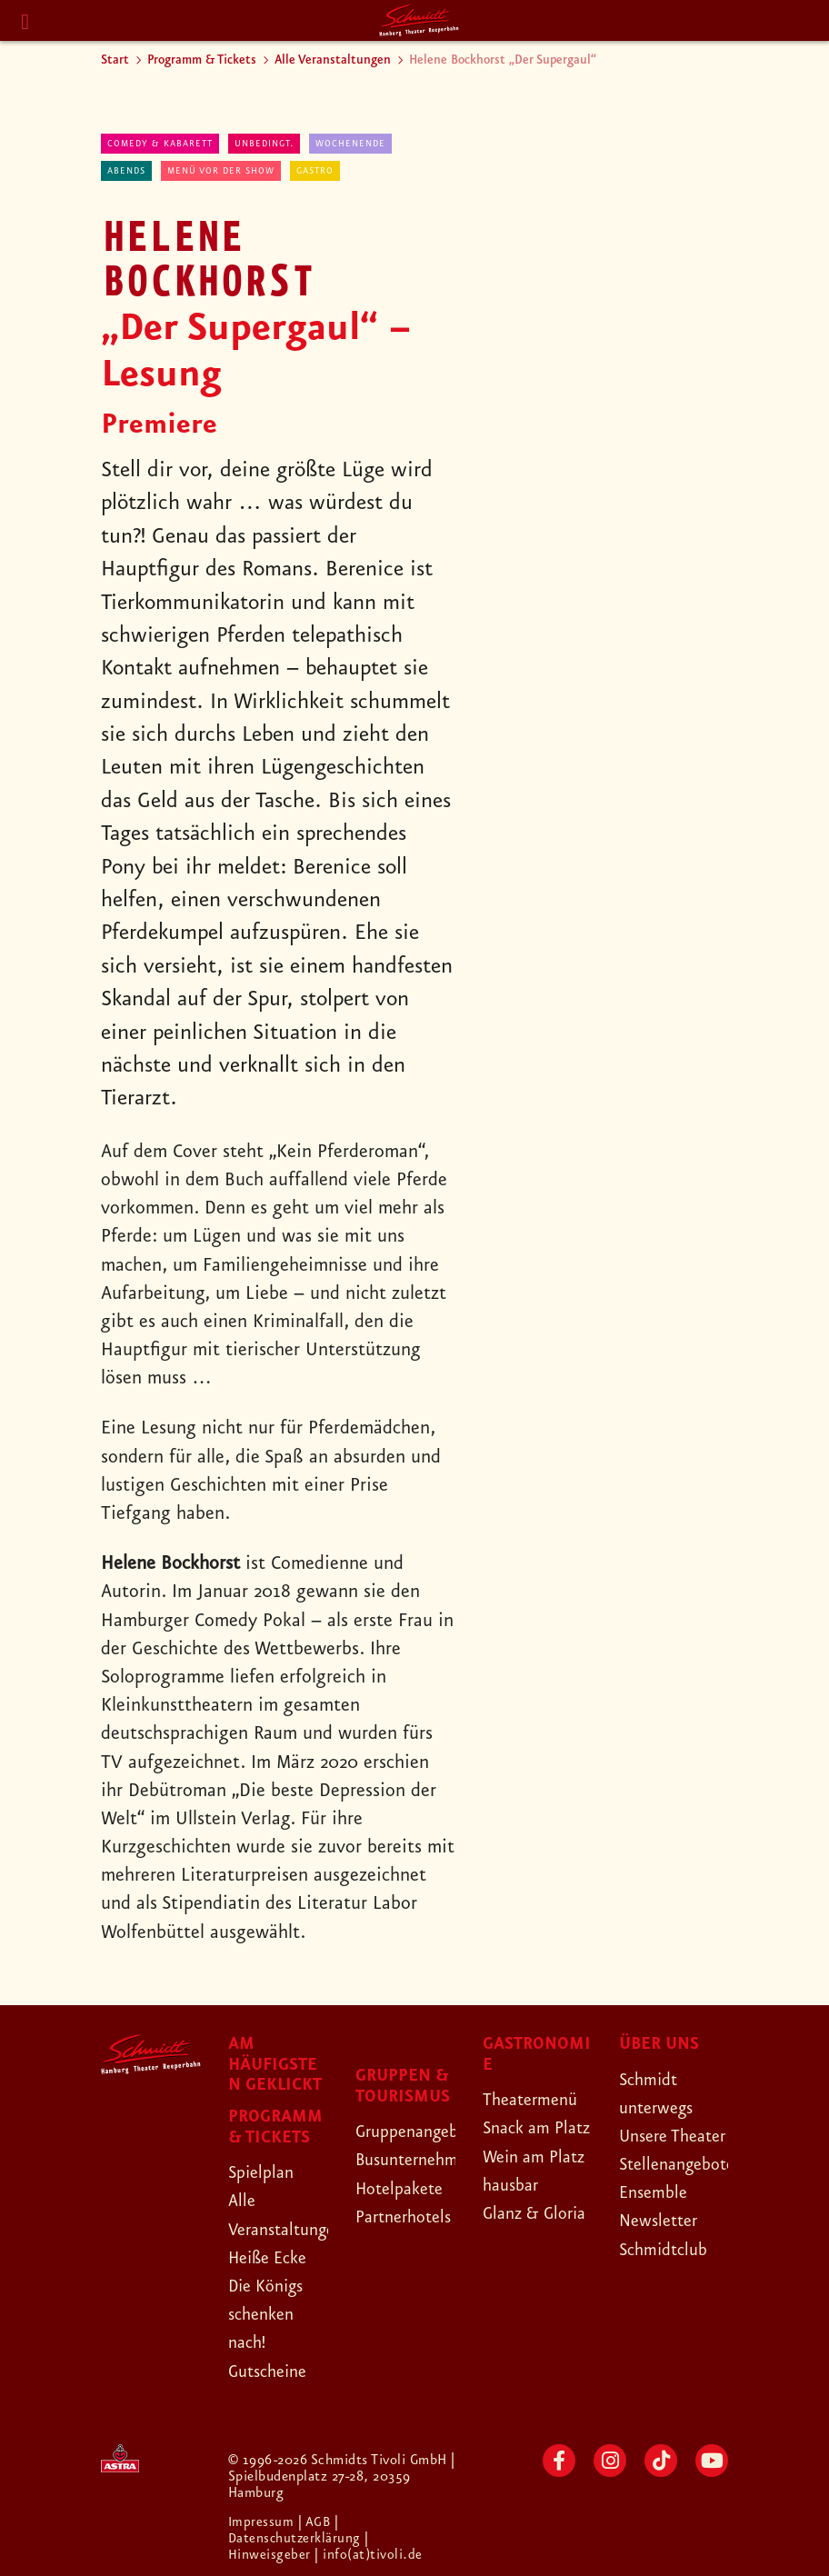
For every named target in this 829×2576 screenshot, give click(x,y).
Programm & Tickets (201, 60)
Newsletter (662, 2250)
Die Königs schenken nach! (271, 2314)
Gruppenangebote (426, 2131)
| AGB (317, 2522)
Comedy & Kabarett (160, 143)
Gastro (315, 170)
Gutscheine (272, 2371)
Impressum (263, 2522)
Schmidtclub (667, 2278)
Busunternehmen (422, 2160)
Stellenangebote (683, 2192)
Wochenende (350, 143)
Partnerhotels (408, 2217)
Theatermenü (535, 2100)
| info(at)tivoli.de (369, 2555)
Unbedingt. (264, 143)
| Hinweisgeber (300, 2547)
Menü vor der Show (221, 170)
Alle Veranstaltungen (333, 60)
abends (126, 170)
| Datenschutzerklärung (296, 2530)
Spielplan (264, 2172)
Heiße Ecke (272, 2258)
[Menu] (25, 22)
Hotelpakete (404, 2189)
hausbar (513, 2241)
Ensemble (656, 2221)
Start (115, 60)
